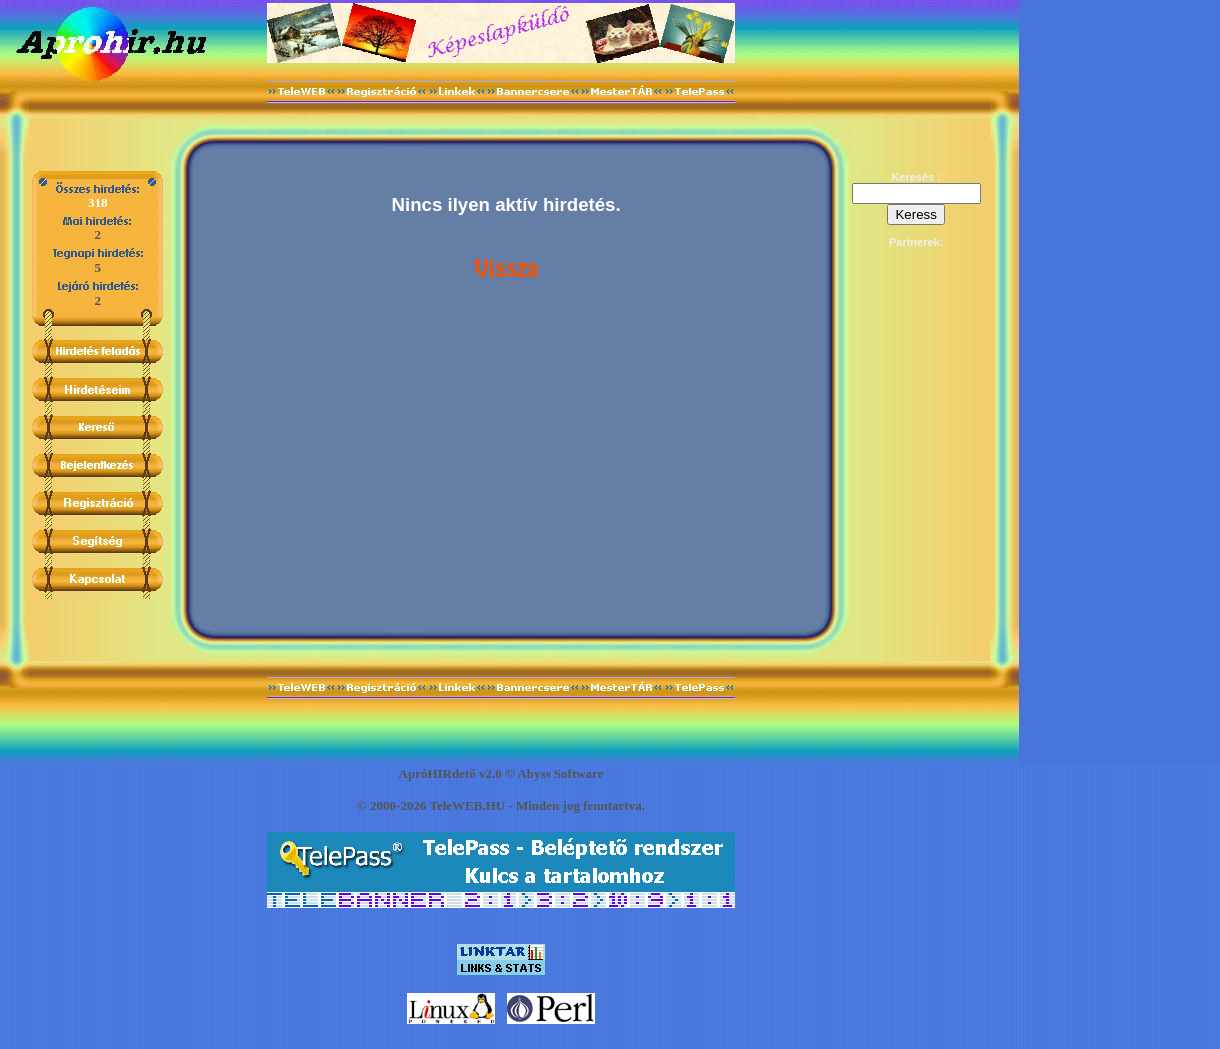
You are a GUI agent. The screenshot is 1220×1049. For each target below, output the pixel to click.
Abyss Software (560, 773)
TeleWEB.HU (467, 805)
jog (571, 805)
